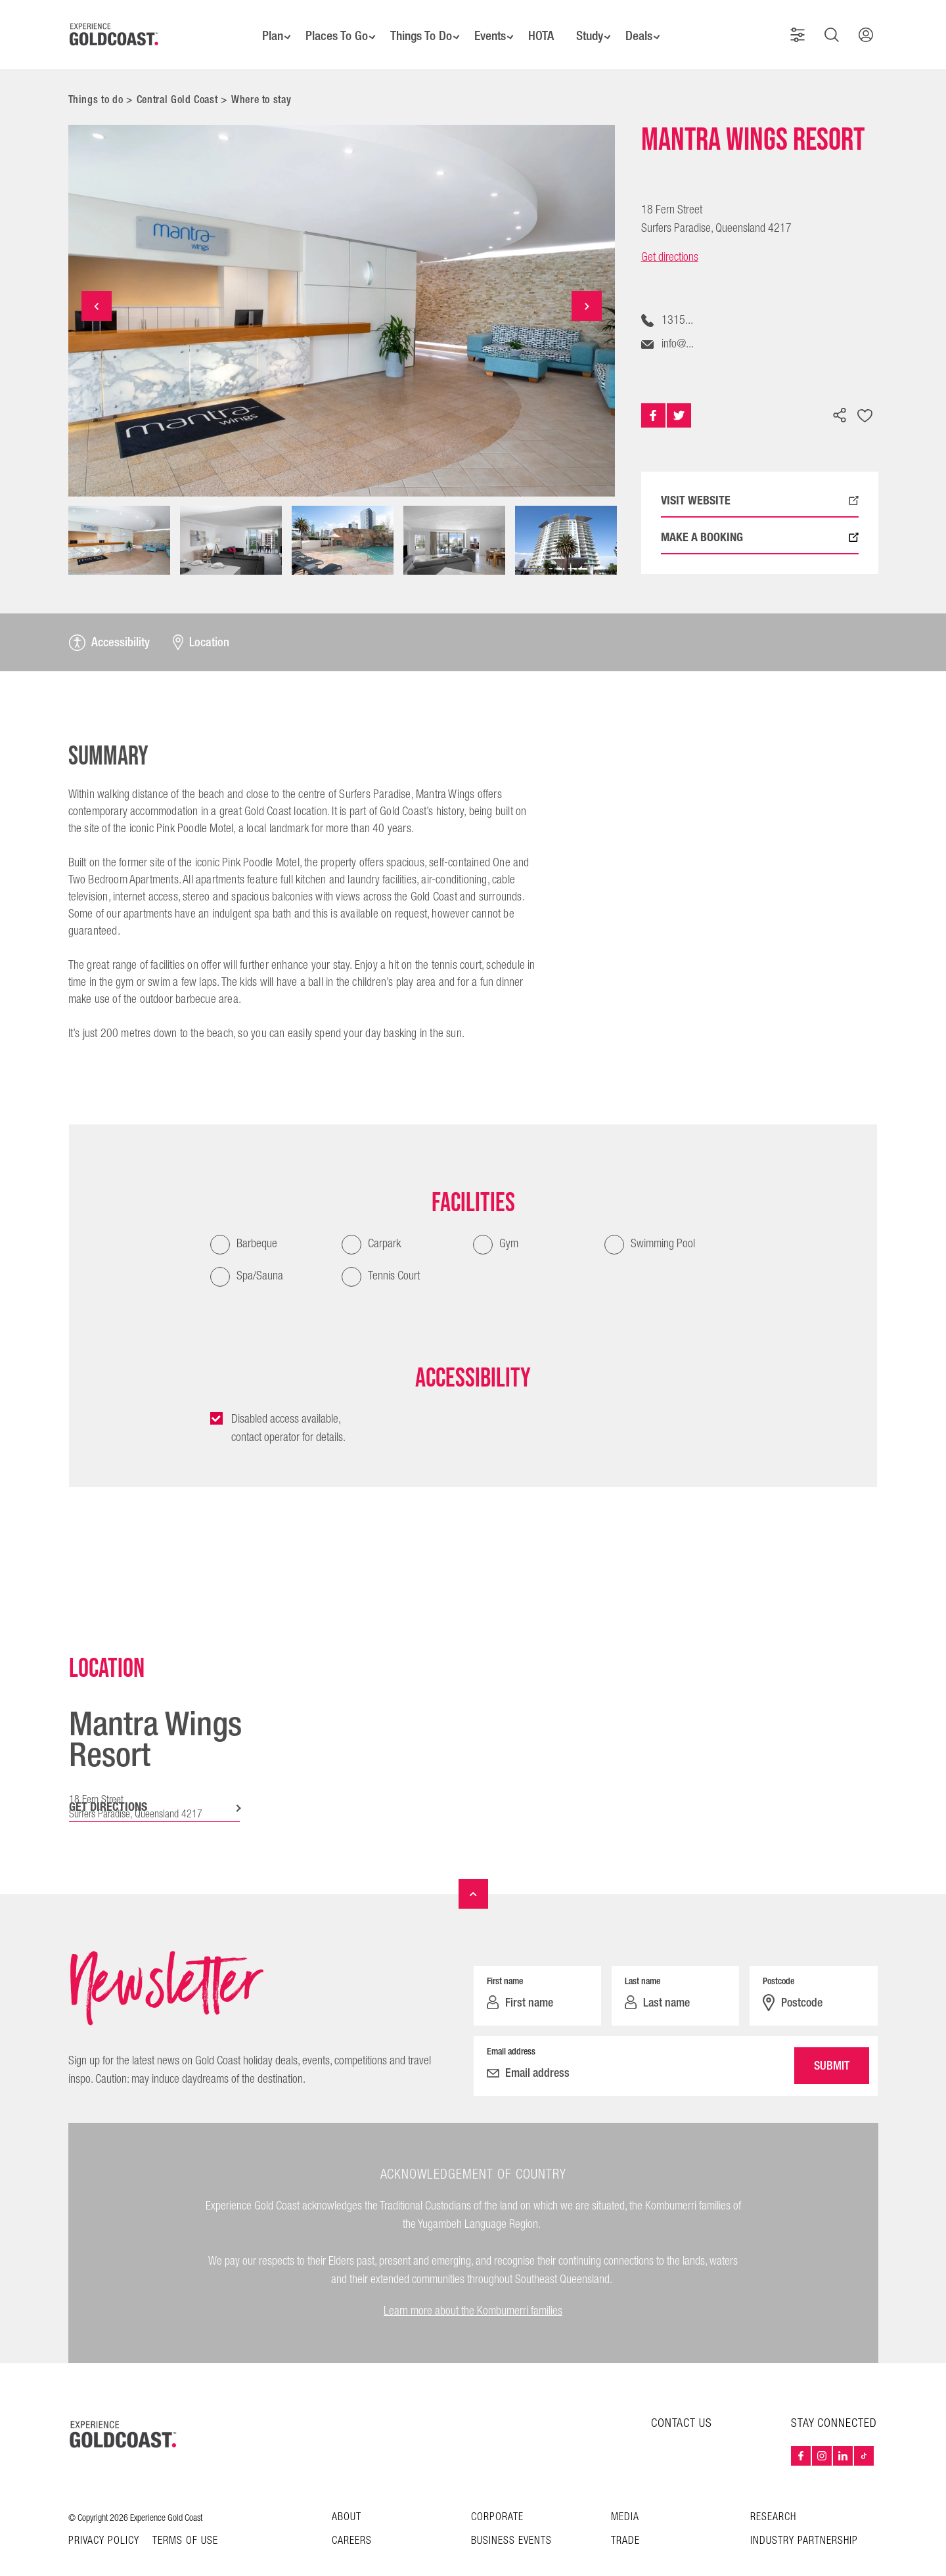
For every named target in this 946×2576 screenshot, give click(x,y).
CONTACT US (681, 2405)
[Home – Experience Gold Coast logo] (123, 2416)
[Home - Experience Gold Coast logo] (114, 25)
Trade (625, 2523)
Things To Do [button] (416, 26)
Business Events (511, 2523)
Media (625, 2499)
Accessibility (109, 624)
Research (773, 2499)
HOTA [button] (544, 26)
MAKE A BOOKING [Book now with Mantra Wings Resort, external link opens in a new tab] (760, 519)
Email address (511, 2033)
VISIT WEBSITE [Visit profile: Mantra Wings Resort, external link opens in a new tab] (760, 483)
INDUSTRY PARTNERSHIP (804, 2523)
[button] (803, 25)
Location (201, 624)
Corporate (497, 2499)
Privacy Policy (103, 2523)
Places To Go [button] (327, 26)
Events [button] (489, 26)
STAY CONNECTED (834, 2406)
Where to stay (261, 82)
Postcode (778, 1963)
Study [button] (596, 26)
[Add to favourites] (865, 399)
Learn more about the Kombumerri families (473, 2293)
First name (505, 1963)
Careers (352, 2523)
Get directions (669, 240)
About (346, 2499)
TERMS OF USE (185, 2523)
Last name (642, 1963)
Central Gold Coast (177, 82)
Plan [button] (261, 26)
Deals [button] (649, 26)
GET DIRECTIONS (108, 1789)
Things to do (96, 82)
